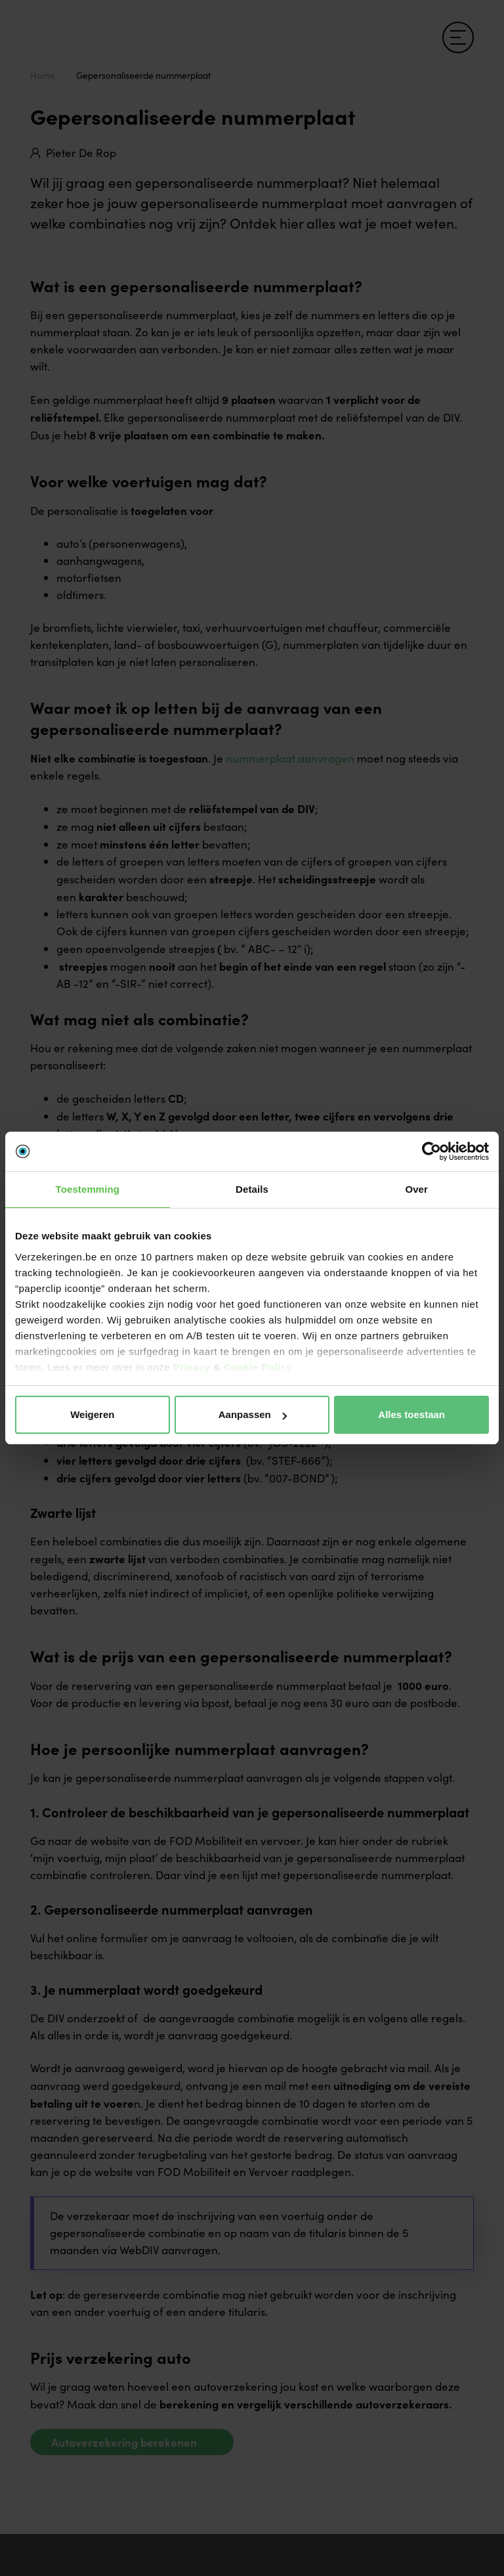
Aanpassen (253, 1414)
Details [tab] (252, 1189)
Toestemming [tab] (88, 1189)
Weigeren (92, 1414)
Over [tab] (416, 1189)
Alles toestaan (411, 1414)
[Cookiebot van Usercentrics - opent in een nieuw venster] (431, 1151)
